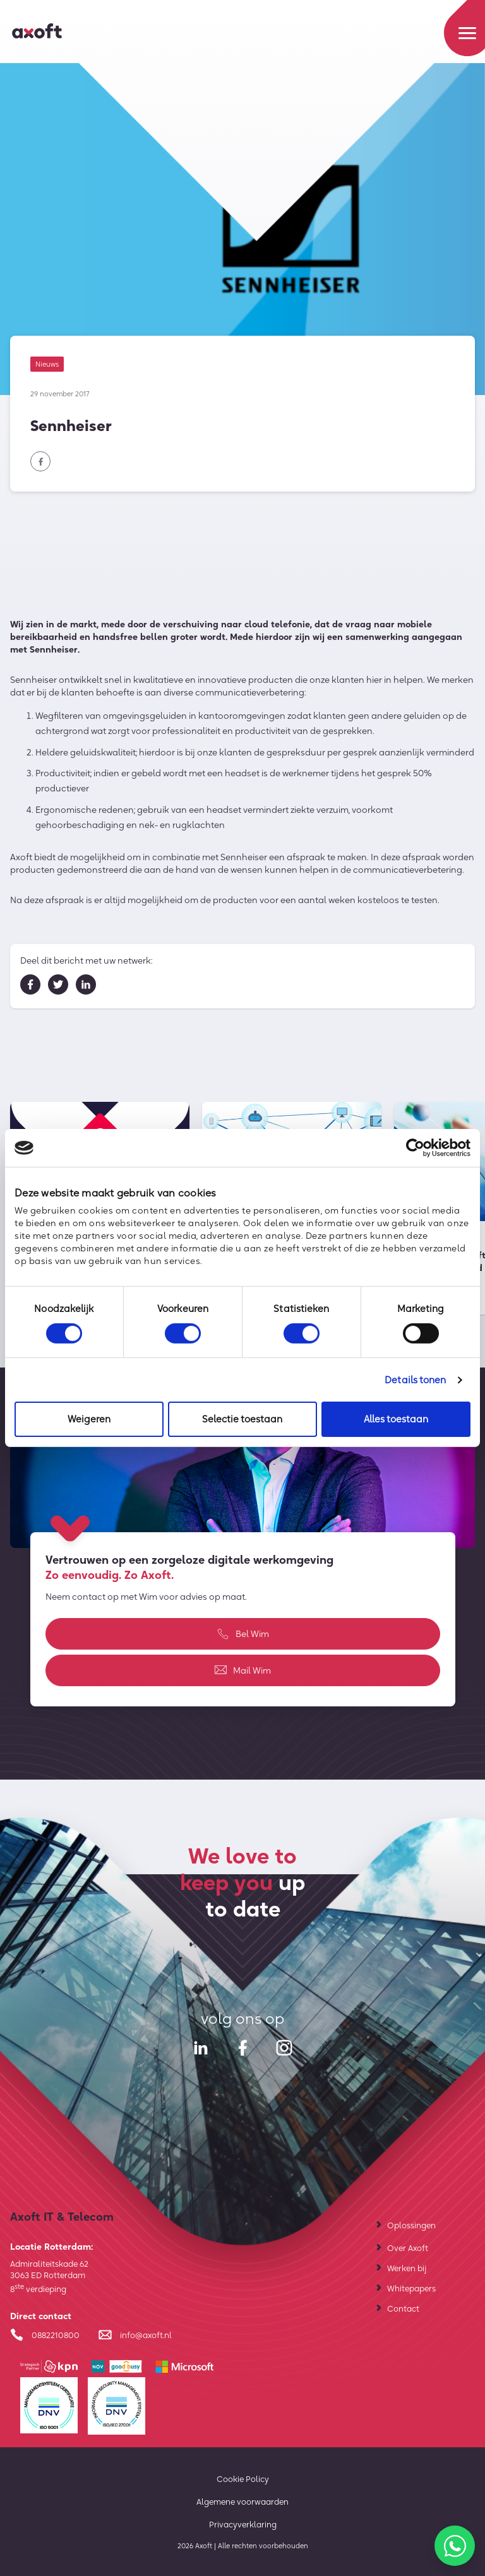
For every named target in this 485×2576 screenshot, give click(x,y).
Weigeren (89, 1419)
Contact (403, 2308)
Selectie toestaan (242, 1419)
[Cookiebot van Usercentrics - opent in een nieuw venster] (415, 1147)
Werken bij (406, 2268)
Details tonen (415, 1380)
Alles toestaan (396, 1419)
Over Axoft (407, 2248)
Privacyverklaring (243, 2524)
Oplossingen (411, 2225)
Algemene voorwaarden (242, 2501)
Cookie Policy (243, 2479)
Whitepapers (411, 2288)
